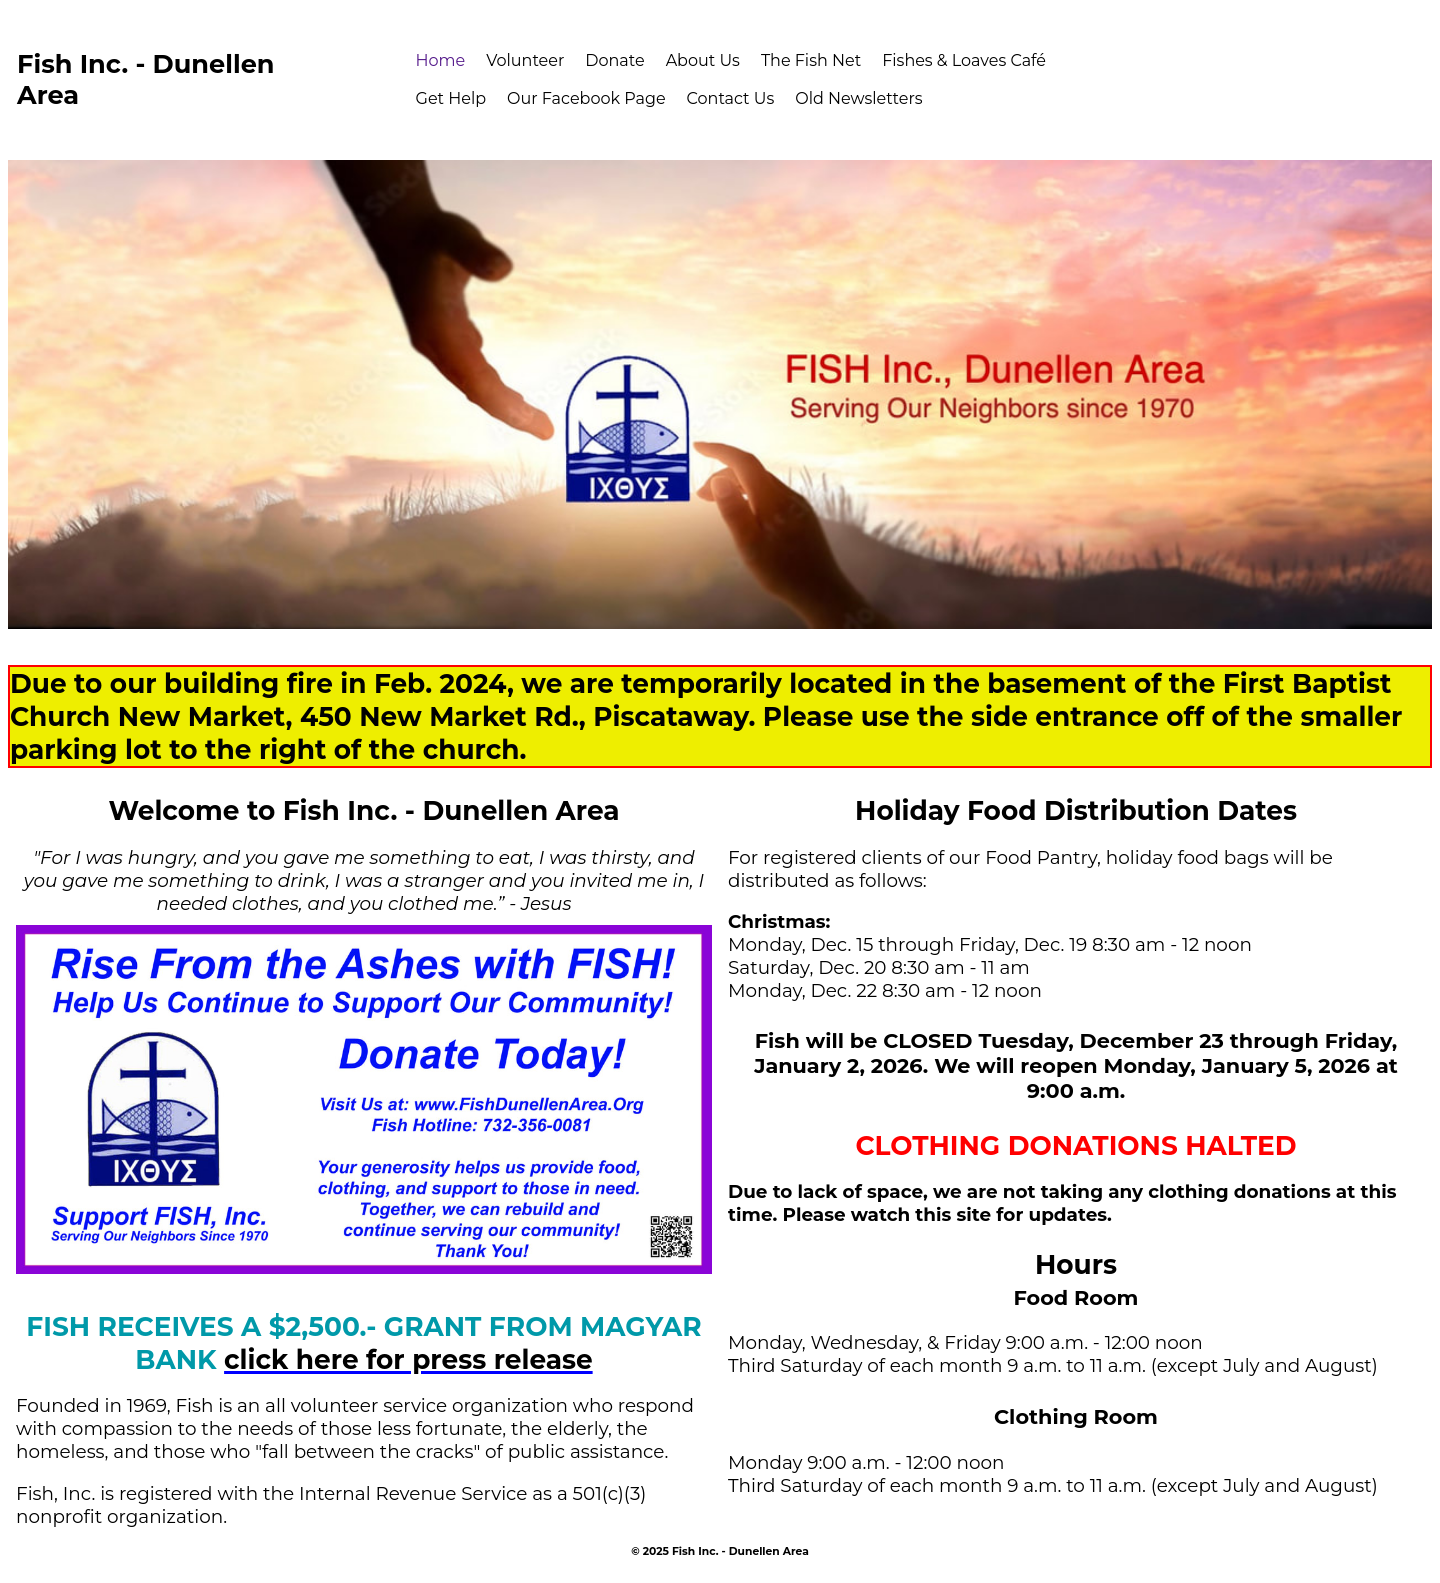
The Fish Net (811, 60)
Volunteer (525, 60)
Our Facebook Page (586, 98)
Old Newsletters (858, 98)
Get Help (451, 98)
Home (441, 60)
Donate (614, 60)
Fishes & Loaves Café (964, 60)
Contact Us (731, 98)
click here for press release (408, 1359)
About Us (703, 60)
